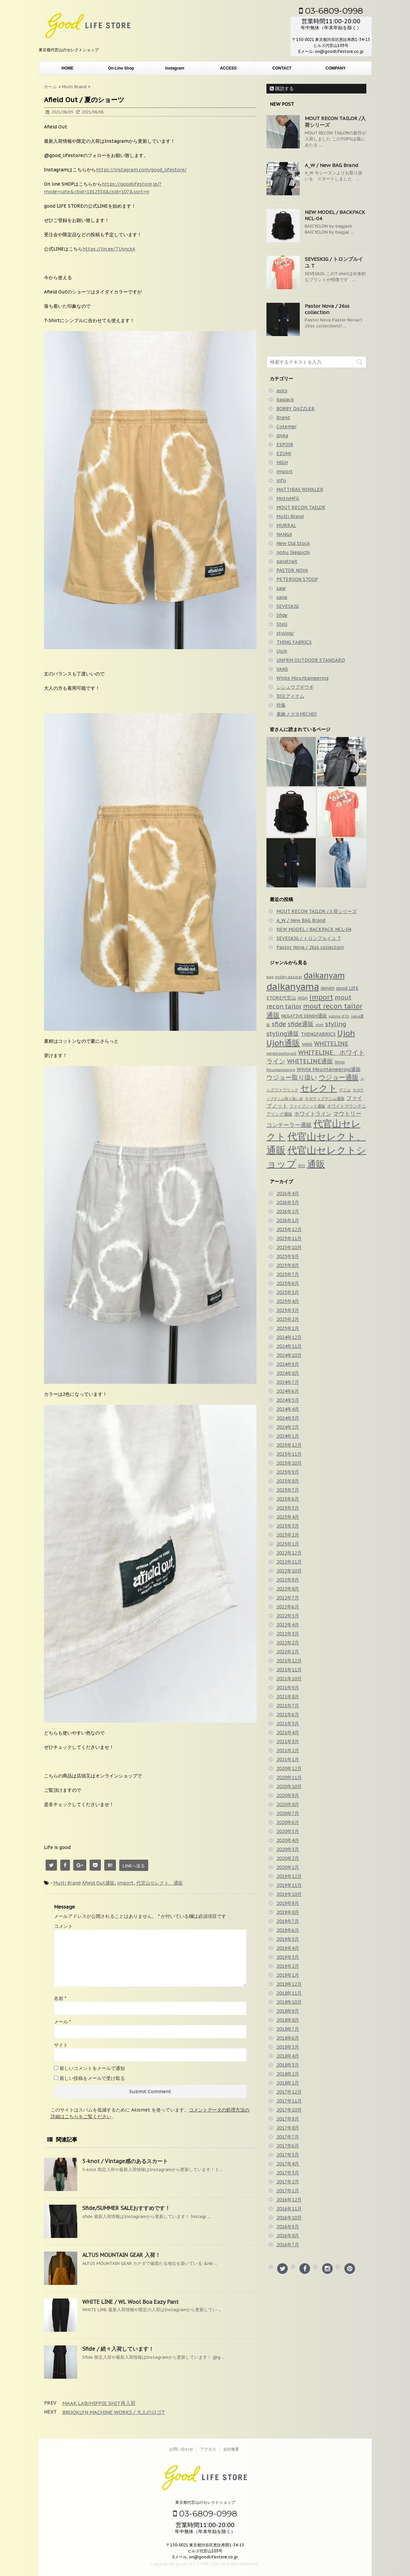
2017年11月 (289, 2101)
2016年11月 (289, 2209)
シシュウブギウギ (295, 687)
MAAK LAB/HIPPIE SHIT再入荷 (99, 2403)
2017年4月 (287, 2164)
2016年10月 (289, 2218)
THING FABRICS (294, 642)
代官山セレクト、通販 (159, 1883)
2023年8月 (287, 1481)
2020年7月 (287, 1813)
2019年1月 (287, 1975)
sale (281, 588)
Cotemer (286, 427)
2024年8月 (287, 1373)
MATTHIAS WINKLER (299, 489)
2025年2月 (287, 1319)
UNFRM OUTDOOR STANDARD (310, 660)
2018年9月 (287, 2011)
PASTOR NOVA (292, 570)
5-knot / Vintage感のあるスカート (125, 2161)
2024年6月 (287, 1391)
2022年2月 (287, 1643)
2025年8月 (287, 1265)
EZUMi (283, 454)
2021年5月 (287, 1724)
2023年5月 (287, 1508)
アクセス (208, 2449)
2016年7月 (287, 2245)
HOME (68, 68)
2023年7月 (287, 1490)
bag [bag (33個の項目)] (269, 977)
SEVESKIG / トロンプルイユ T (308, 938)
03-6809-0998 (331, 11)
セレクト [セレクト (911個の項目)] (318, 1088)
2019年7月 (287, 1921)
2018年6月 (287, 2038)
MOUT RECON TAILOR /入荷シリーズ (316, 911)
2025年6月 (287, 1283)
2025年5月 (287, 1292)
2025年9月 (287, 1256)
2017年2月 (287, 2182)
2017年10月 (289, 2110)
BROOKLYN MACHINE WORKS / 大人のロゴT (113, 2412)
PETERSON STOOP (297, 579)
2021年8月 (287, 1697)
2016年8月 (287, 2236)
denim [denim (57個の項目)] (327, 988)
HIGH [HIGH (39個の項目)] (303, 998)
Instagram (174, 68)
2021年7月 (287, 1706)
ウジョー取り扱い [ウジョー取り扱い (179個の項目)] (291, 1077)
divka (282, 436)
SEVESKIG (287, 606)
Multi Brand (67, 1883)
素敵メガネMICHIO (296, 714)
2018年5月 (287, 2047)
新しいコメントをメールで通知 (92, 2068)
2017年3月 (287, 2173)
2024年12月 (289, 1337)
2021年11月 (289, 1670)
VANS (282, 669)
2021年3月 (287, 1742)
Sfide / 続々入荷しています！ (118, 2348)
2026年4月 (287, 1193)
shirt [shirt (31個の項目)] (319, 1024)
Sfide (281, 615)
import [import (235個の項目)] (321, 997)
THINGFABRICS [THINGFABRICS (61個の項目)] (318, 1034)
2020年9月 (287, 1795)
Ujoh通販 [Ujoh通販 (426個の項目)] (283, 1043)
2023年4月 (287, 1517)
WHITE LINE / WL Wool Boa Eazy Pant (130, 2302)
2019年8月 (287, 1912)
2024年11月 (289, 1346)
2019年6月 (287, 1930)
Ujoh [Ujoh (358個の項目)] (346, 1033)
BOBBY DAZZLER (295, 409)
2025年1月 (287, 1328)
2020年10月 (289, 1786)
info (281, 480)
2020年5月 (287, 1831)
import (125, 1883)
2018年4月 (287, 2056)
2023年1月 (287, 1544)
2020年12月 (289, 1768)
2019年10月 (289, 1894)
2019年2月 (287, 1966)
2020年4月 (287, 1840)
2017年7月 (287, 2137)
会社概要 (231, 2449)
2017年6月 (287, 2146)
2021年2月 (287, 1750)
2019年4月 (287, 1948)
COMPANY (335, 68)
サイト (61, 2045)
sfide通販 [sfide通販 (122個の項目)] (301, 1024)
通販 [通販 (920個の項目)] (316, 1164)
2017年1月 (287, 2191)
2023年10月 (289, 1463)
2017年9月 (287, 2119)
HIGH (282, 462)
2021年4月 (287, 1733)
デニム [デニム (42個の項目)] (345, 1089)
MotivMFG (287, 498)
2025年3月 (287, 1310)
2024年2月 (287, 1427)
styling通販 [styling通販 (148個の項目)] (282, 1033)
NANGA (284, 534)
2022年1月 (287, 1652)
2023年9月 (287, 1472)
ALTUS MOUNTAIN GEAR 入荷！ (121, 2255)
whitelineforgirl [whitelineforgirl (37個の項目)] (281, 1053)
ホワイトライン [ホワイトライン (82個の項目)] (312, 1113)
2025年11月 (289, 1238)
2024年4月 (287, 1409)
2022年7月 (287, 1598)
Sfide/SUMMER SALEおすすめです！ (126, 2208)
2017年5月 (287, 2155)
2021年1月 (287, 1759)
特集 (281, 705)
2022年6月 (287, 1607)
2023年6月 (287, 1499)
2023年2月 (287, 1535)
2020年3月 (287, 1849)
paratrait (286, 561)
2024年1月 (287, 1436)
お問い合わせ (181, 2449)
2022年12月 (289, 1553)
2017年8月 (287, 2128)
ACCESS (228, 68)
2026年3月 (287, 1202)
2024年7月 (287, 1382)
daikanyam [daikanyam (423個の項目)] (324, 975)
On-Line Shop (121, 68)
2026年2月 (287, 1211)
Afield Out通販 (98, 1883)
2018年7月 (287, 2029)
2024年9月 (287, 1364)
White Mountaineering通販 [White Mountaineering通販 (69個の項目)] (329, 1069)
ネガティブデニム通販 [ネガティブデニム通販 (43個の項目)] (325, 1098)
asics (281, 391)
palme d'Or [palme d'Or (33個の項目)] (339, 1016)
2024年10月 (289, 1355)
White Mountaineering (302, 678)
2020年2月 (287, 1858)
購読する (282, 89)
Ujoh (281, 651)
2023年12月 (289, 1445)
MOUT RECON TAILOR (300, 507)
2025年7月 (287, 1274)
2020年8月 (287, 1804)
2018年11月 (289, 1993)
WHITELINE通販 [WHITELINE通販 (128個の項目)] (310, 1061)
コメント (63, 1926)
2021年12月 (289, 1661)
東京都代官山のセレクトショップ (205, 2502)
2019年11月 (289, 1885)
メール (62, 2022)
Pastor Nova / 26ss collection (327, 309)
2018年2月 (287, 2074)
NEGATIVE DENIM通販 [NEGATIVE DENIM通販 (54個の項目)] (304, 1016)
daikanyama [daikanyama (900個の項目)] (292, 987)
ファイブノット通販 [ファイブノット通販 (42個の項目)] (307, 1106)
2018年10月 (289, 2002)
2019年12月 (289, 1876)
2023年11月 (289, 1454)
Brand (283, 418)
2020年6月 (287, 1822)
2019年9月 (287, 1903)
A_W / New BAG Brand (331, 165)
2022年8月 (287, 1589)
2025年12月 (289, 1229)
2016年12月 (289, 2200)
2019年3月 (287, 1957)
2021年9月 (287, 1688)
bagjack (285, 400)
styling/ (285, 633)
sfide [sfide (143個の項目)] (279, 1024)
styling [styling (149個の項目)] (335, 1024)
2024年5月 (287, 1400)
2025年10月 (289, 1247)
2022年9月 (287, 1580)
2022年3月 (287, 1634)
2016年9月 (287, 2227)
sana (281, 597)
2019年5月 (287, 1939)
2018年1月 (287, 2083)
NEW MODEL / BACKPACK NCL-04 (313, 929)
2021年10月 (289, 1679)
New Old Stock (293, 543)
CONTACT (282, 68)
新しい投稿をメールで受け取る (92, 2078)
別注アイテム (290, 696)
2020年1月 (287, 1867)
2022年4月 (287, 1625)
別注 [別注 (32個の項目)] (301, 1166)
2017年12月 (289, 2092)
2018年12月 (289, 1984)
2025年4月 (287, 1301)
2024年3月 (287, 1418)
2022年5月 (287, 1616)
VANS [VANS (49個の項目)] (307, 1044)
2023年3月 (287, 1526)
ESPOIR (284, 445)
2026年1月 (287, 1220)
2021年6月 (287, 1715)
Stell (281, 624)
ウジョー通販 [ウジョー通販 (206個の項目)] (339, 1077)
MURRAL (286, 525)
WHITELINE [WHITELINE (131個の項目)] (331, 1043)
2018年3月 (287, 2065)
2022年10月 (289, 1571)
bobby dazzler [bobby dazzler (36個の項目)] (288, 976)
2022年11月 (289, 1562)
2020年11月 (289, 1777)
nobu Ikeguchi (293, 552)
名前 (60, 1998)
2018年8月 (287, 2020)
